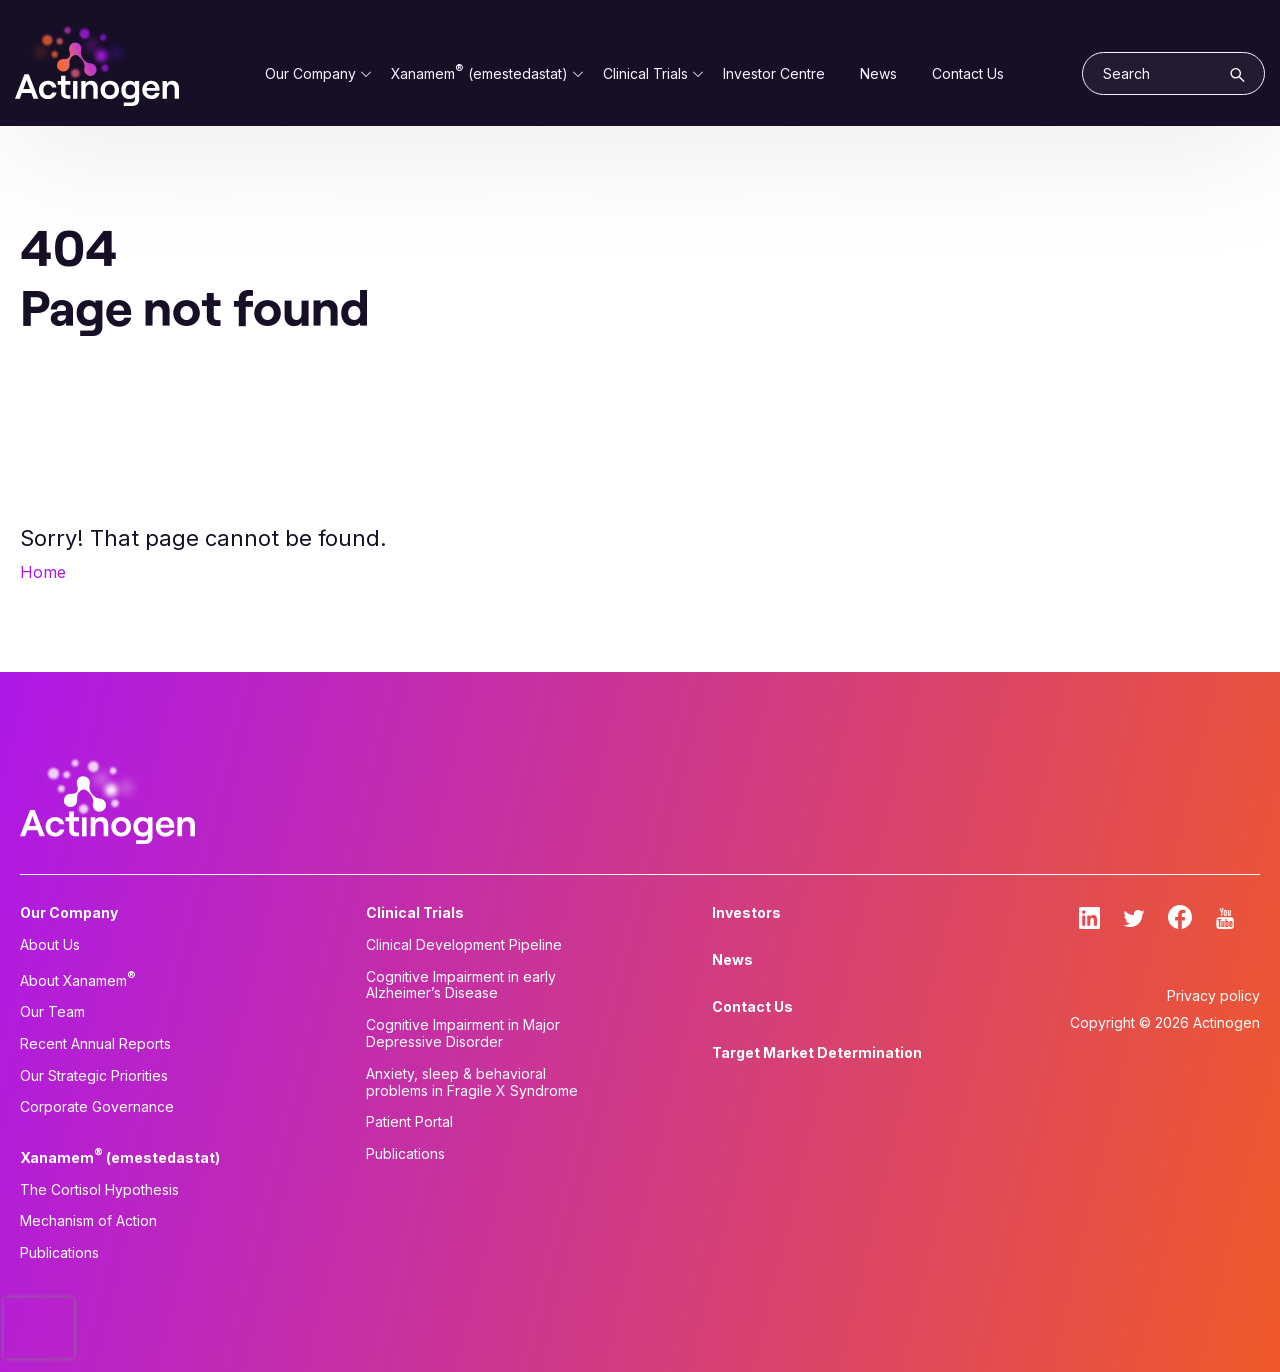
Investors (746, 913)
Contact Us (968, 73)
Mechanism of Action (88, 1221)
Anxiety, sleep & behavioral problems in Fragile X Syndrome (472, 1082)
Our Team (52, 1012)
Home (43, 572)
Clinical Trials (645, 73)
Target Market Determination (817, 1053)
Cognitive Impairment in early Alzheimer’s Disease (461, 985)
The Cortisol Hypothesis (99, 1190)
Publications (59, 1253)
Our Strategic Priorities (94, 1076)
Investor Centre (774, 73)
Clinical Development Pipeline (464, 945)
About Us (50, 945)
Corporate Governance (97, 1107)
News (878, 73)
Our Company (310, 73)
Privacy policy (1213, 995)
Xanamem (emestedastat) (479, 73)
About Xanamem (78, 979)
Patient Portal (409, 1122)
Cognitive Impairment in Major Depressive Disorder (463, 1033)
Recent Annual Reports (95, 1044)
